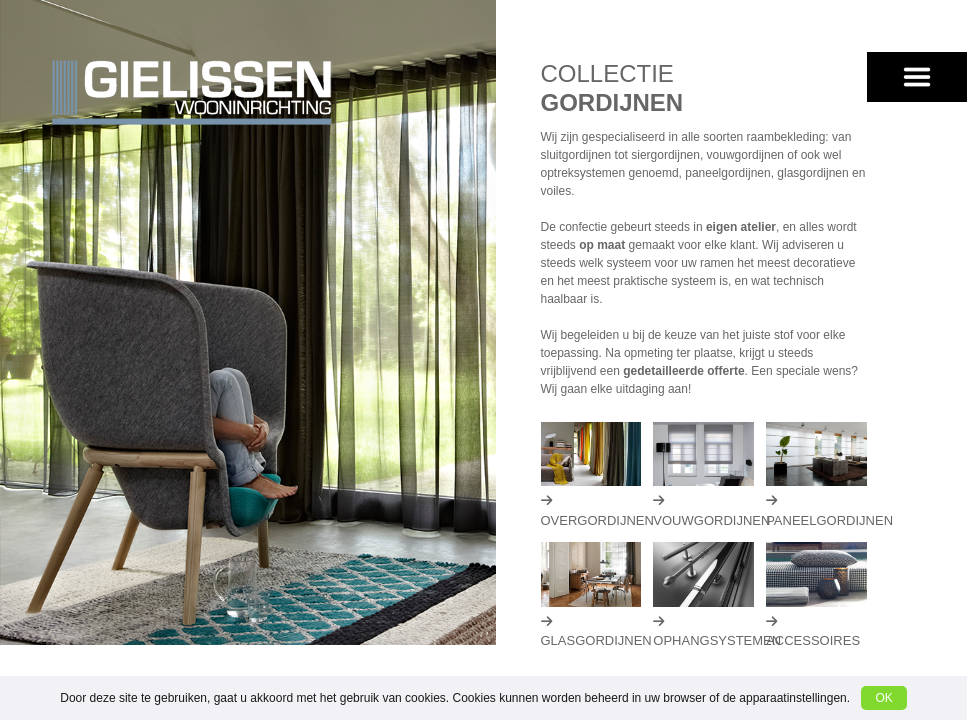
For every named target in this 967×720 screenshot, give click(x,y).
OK (883, 698)
